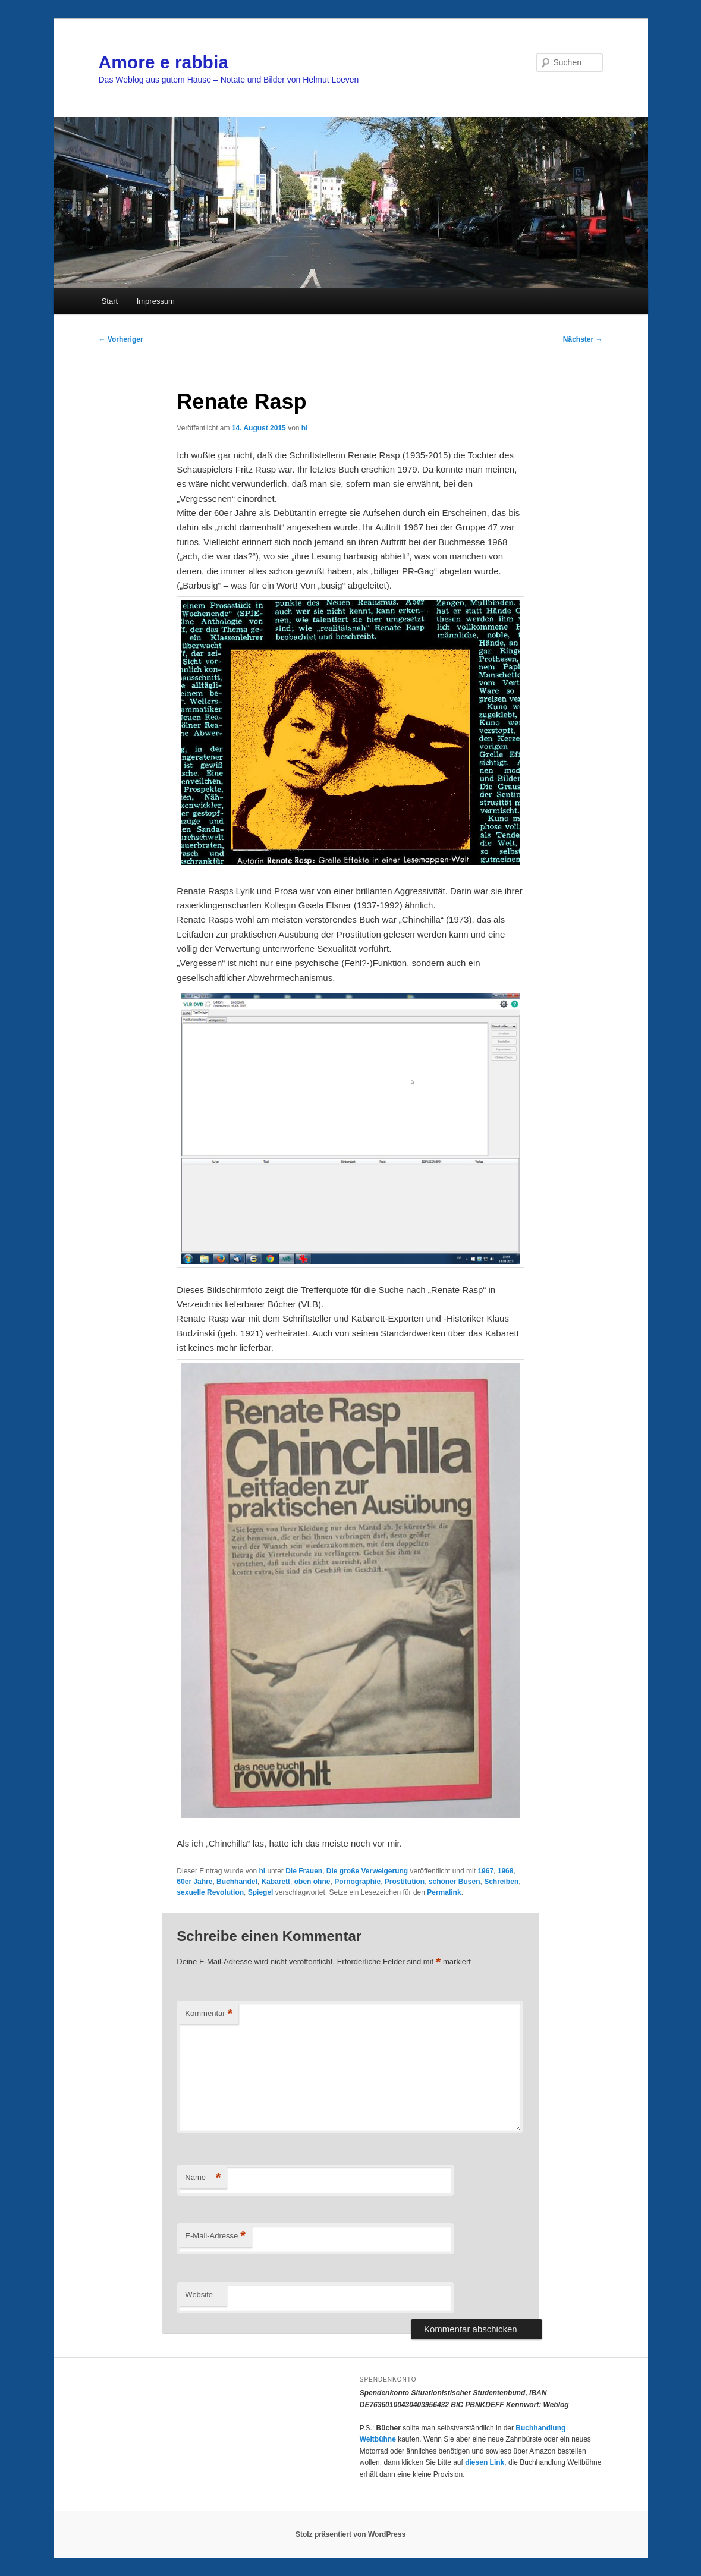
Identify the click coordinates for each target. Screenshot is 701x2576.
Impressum (156, 301)
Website (199, 2294)
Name (203, 2178)
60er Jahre (194, 1881)
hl (304, 428)
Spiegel (261, 1892)
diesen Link (484, 2462)
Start (110, 301)
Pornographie (357, 1881)
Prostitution (405, 1881)
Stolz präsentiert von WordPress (350, 2534)
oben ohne (312, 1881)
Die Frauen (303, 1871)
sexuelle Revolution (210, 1892)
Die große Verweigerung (367, 1871)
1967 (485, 1871)
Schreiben (501, 1881)
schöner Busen (454, 1881)
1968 (506, 1871)
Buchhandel (236, 1881)
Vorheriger (121, 339)
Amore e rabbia (163, 62)
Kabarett (275, 1881)
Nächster (583, 339)
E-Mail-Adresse (215, 2236)
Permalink (444, 1892)
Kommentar (208, 2014)
